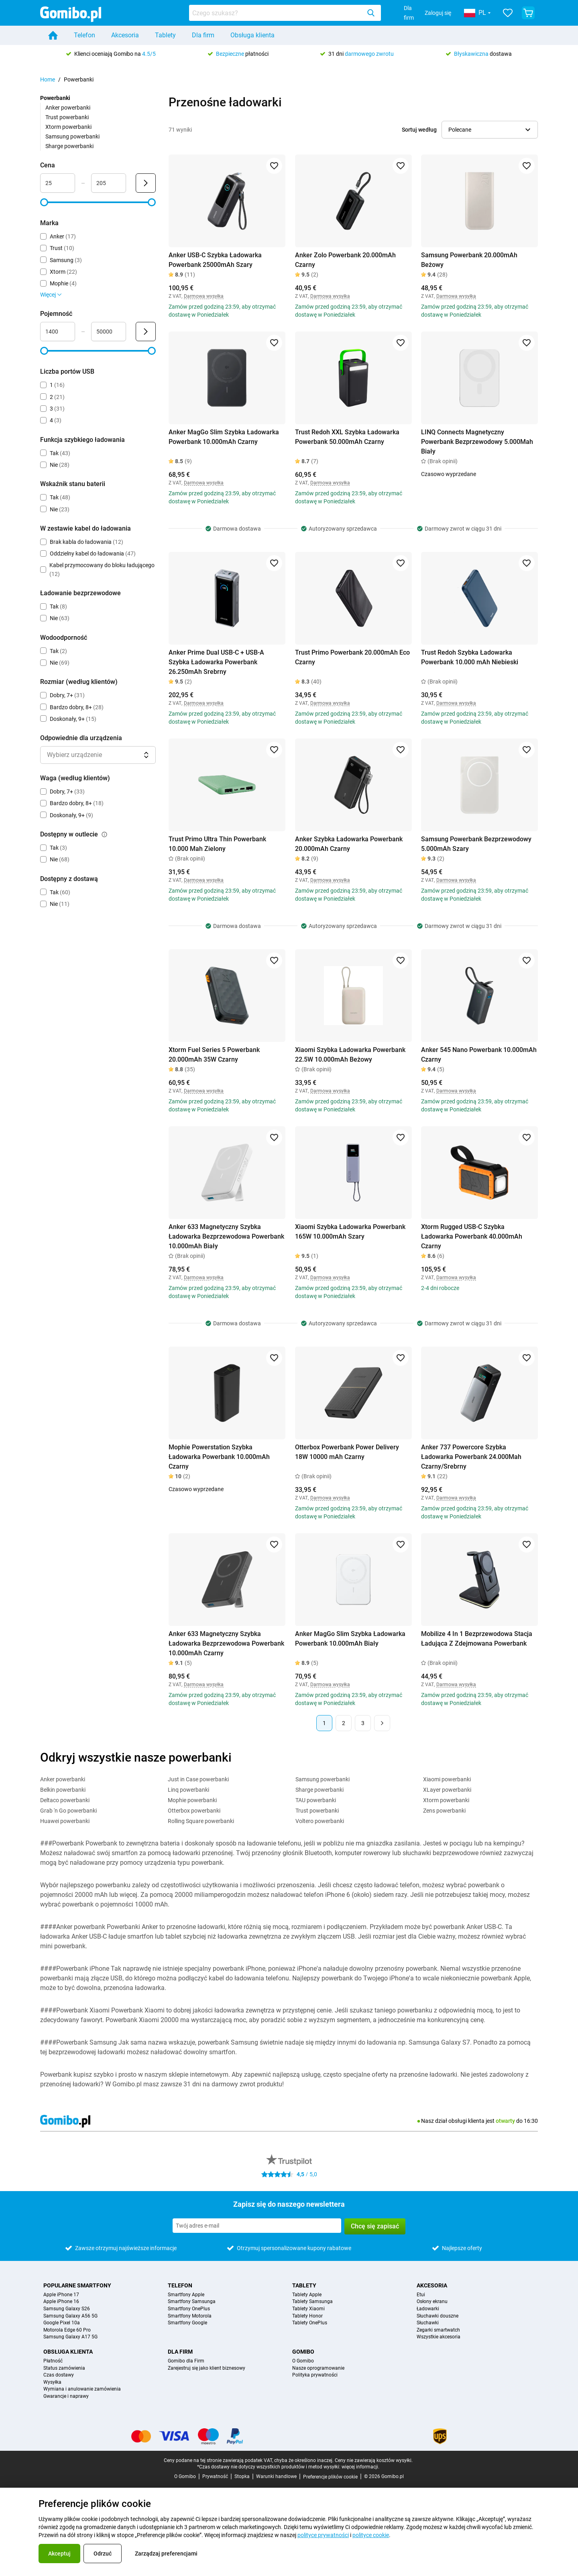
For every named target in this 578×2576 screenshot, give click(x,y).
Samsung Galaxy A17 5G (70, 2337)
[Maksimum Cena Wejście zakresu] (108, 183)
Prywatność (215, 2476)
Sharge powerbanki (69, 146)
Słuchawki (428, 2323)
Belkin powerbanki (62, 1790)
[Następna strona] (382, 1723)
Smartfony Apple (186, 2294)
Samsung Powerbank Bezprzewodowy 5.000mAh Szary (476, 844)
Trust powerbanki (67, 117)
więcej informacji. (360, 2467)
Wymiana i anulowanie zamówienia (82, 2389)
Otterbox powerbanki (194, 1810)
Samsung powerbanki (72, 136)
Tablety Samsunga (312, 2301)
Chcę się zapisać (375, 2226)
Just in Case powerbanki (198, 1779)
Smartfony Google (187, 2323)
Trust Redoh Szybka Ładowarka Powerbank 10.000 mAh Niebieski (469, 657)
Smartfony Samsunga (192, 2301)
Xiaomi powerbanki (447, 1779)
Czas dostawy (58, 2375)
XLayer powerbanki (447, 1790)
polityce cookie (370, 2535)
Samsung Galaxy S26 (66, 2308)
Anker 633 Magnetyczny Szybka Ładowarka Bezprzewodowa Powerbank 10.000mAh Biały (226, 1236)
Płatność (53, 2361)
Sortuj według (419, 129)
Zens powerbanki (444, 1810)
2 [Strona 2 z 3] (343, 1723)
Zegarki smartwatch (438, 2330)
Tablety (165, 35)
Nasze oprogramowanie (318, 2368)
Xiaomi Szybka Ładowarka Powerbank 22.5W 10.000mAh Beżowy (350, 1054)
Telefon (84, 35)
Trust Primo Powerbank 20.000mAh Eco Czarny (352, 657)
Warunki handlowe (276, 2476)
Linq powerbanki (188, 1790)
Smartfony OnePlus (189, 2308)
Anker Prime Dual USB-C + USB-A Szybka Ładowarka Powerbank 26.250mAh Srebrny (216, 662)
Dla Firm (180, 2351)
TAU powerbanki (315, 1800)
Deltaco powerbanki (65, 1800)
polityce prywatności (323, 2535)
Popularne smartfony (77, 2285)
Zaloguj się (438, 13)
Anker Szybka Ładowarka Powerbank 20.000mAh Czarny (349, 844)
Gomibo (303, 2351)
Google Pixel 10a (61, 2323)
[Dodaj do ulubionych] (274, 166)
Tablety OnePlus (309, 2323)
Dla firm (409, 13)
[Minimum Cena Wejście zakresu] (57, 183)
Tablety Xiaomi (308, 2308)
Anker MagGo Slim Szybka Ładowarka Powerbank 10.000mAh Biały (350, 1638)
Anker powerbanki (67, 107)
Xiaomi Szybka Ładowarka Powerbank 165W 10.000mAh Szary (350, 1231)
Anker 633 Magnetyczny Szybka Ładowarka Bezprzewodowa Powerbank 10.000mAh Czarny (226, 1643)
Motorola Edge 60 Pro (67, 2330)
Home (47, 79)
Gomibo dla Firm (186, 2361)
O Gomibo (303, 2361)
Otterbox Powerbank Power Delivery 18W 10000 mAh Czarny (347, 1452)
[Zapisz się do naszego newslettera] (257, 2225)
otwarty (505, 2121)
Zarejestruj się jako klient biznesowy (206, 2368)
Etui (421, 2294)
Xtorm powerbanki (68, 127)
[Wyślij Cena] (146, 183)
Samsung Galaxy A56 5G (70, 2316)
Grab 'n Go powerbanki (68, 1810)
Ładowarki (428, 2308)
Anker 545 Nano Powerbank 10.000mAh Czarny (479, 1054)
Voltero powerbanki (319, 1821)
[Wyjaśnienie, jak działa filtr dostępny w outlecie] (104, 834)
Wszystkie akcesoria (438, 2337)
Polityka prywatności (315, 2375)
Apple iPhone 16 (61, 2301)
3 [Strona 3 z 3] (362, 1723)
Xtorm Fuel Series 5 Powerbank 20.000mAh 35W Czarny (214, 1054)
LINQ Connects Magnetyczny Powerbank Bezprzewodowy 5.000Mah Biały (477, 441)
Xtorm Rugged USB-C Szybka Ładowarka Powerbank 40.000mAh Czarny (471, 1236)
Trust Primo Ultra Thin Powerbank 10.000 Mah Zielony (217, 844)
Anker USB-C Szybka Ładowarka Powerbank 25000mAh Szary (215, 260)
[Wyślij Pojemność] (146, 331)
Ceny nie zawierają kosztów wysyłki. (374, 2460)
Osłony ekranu (432, 2301)
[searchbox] (276, 13)
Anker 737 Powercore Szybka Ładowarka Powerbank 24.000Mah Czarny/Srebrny (471, 1456)
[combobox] (285, 12)
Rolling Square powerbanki (201, 1821)
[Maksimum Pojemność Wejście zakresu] (108, 331)
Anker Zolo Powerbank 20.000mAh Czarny (345, 260)
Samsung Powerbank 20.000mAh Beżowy (469, 260)
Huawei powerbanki (65, 1821)
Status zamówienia (64, 2368)
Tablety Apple (307, 2294)
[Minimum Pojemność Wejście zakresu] (57, 331)
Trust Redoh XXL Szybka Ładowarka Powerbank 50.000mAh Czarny (347, 437)
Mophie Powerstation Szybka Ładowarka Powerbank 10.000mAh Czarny (219, 1456)
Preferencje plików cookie (330, 2477)
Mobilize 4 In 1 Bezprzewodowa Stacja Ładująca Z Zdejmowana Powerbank (476, 1638)
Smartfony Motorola (190, 2316)
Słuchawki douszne (437, 2316)
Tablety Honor (307, 2316)
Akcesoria (125, 35)
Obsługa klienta (252, 35)
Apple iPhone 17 (61, 2294)
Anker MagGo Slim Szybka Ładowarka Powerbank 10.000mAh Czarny (224, 437)
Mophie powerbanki (192, 1800)
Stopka (242, 2476)
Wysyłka (52, 2382)
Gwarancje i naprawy (66, 2396)
